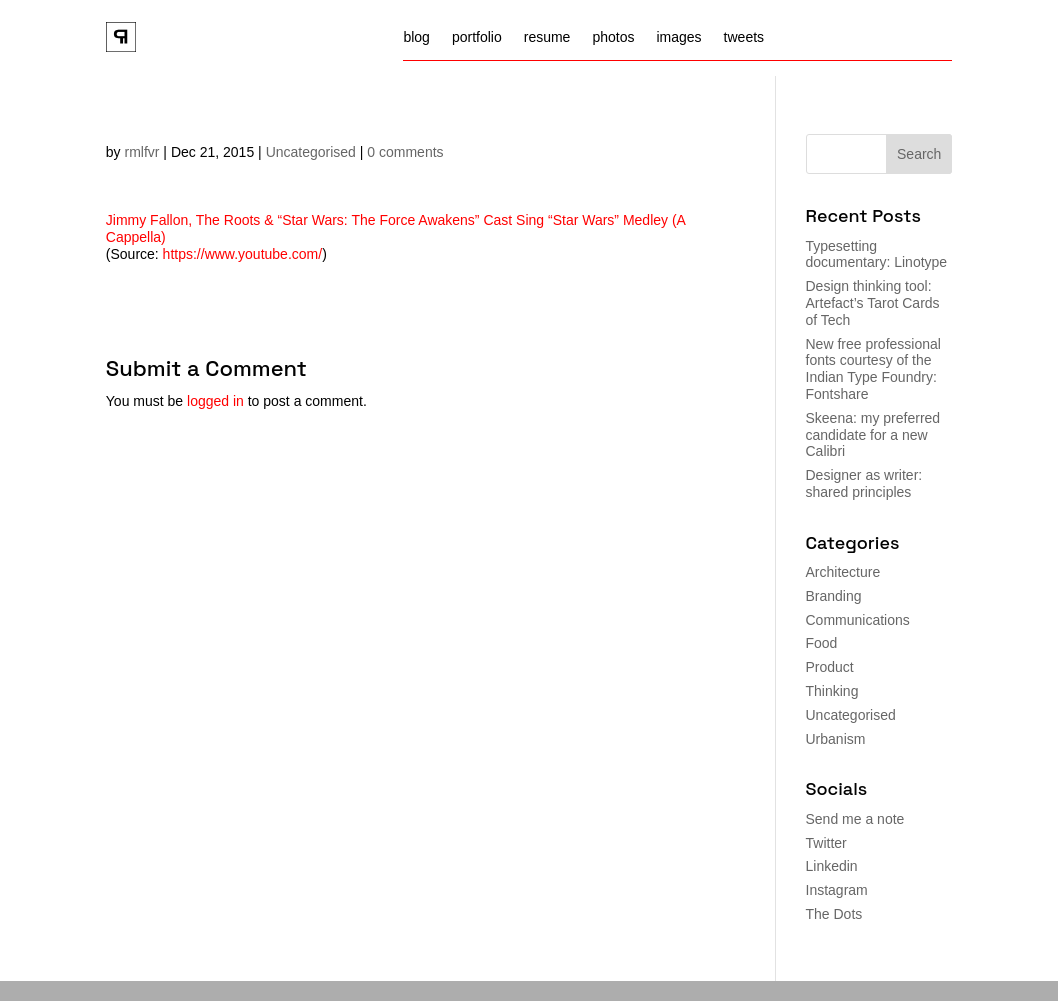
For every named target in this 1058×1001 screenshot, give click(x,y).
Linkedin (832, 866)
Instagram (837, 890)
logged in (215, 401)
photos (613, 37)
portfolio (477, 37)
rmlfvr (141, 152)
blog (416, 37)
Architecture (843, 572)
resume (547, 37)
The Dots (834, 914)
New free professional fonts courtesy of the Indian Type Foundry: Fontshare (873, 369)
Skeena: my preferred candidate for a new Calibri (873, 435)
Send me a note (855, 819)
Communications (858, 620)
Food (822, 643)
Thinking (832, 691)
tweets (744, 37)
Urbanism (836, 739)
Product (830, 667)
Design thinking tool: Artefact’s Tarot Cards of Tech (873, 303)
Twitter (826, 843)
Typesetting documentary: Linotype (877, 254)
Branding (834, 596)
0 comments (405, 152)
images (678, 37)
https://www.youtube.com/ (243, 254)
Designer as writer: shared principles (864, 483)
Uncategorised (311, 152)
